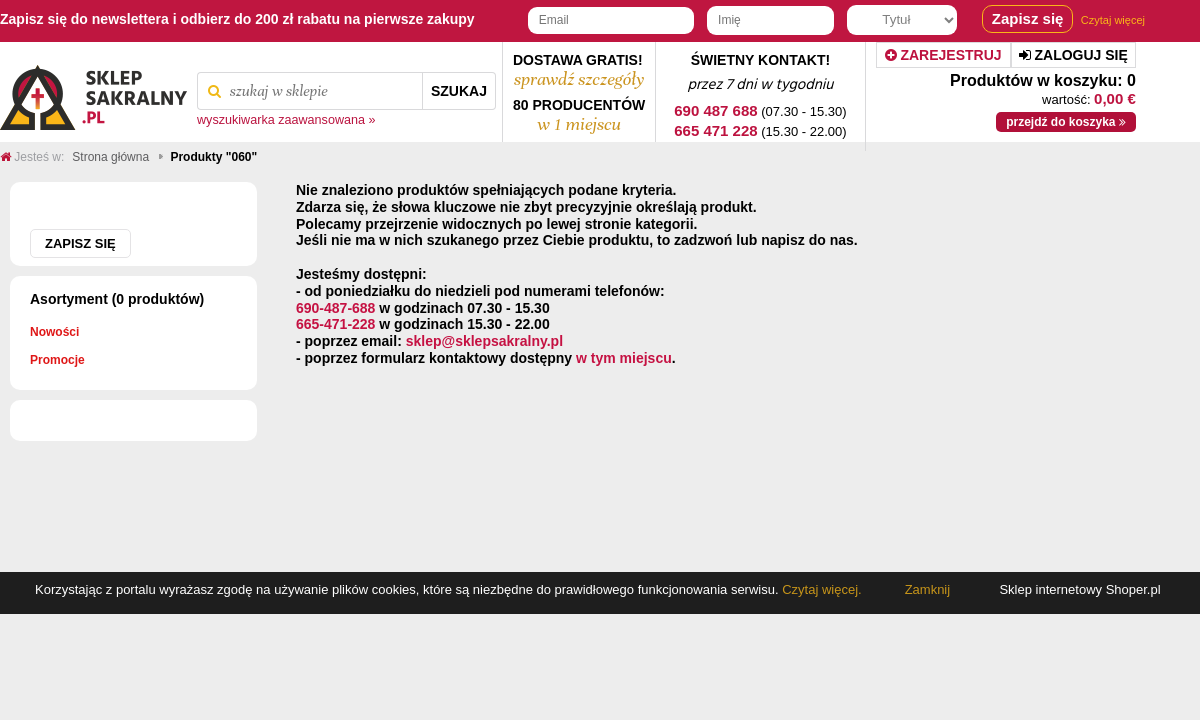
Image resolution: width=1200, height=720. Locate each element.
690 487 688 (715, 110)
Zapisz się (80, 243)
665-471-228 (335, 324)
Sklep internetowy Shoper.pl (1079, 589)
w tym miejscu (624, 358)
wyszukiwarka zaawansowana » (286, 120)
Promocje (57, 360)
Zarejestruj (943, 55)
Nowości (54, 332)
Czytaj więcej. (820, 589)
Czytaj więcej (1113, 20)
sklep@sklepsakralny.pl (484, 341)
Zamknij (928, 589)
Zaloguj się (1073, 55)
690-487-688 (335, 308)
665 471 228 (715, 130)
